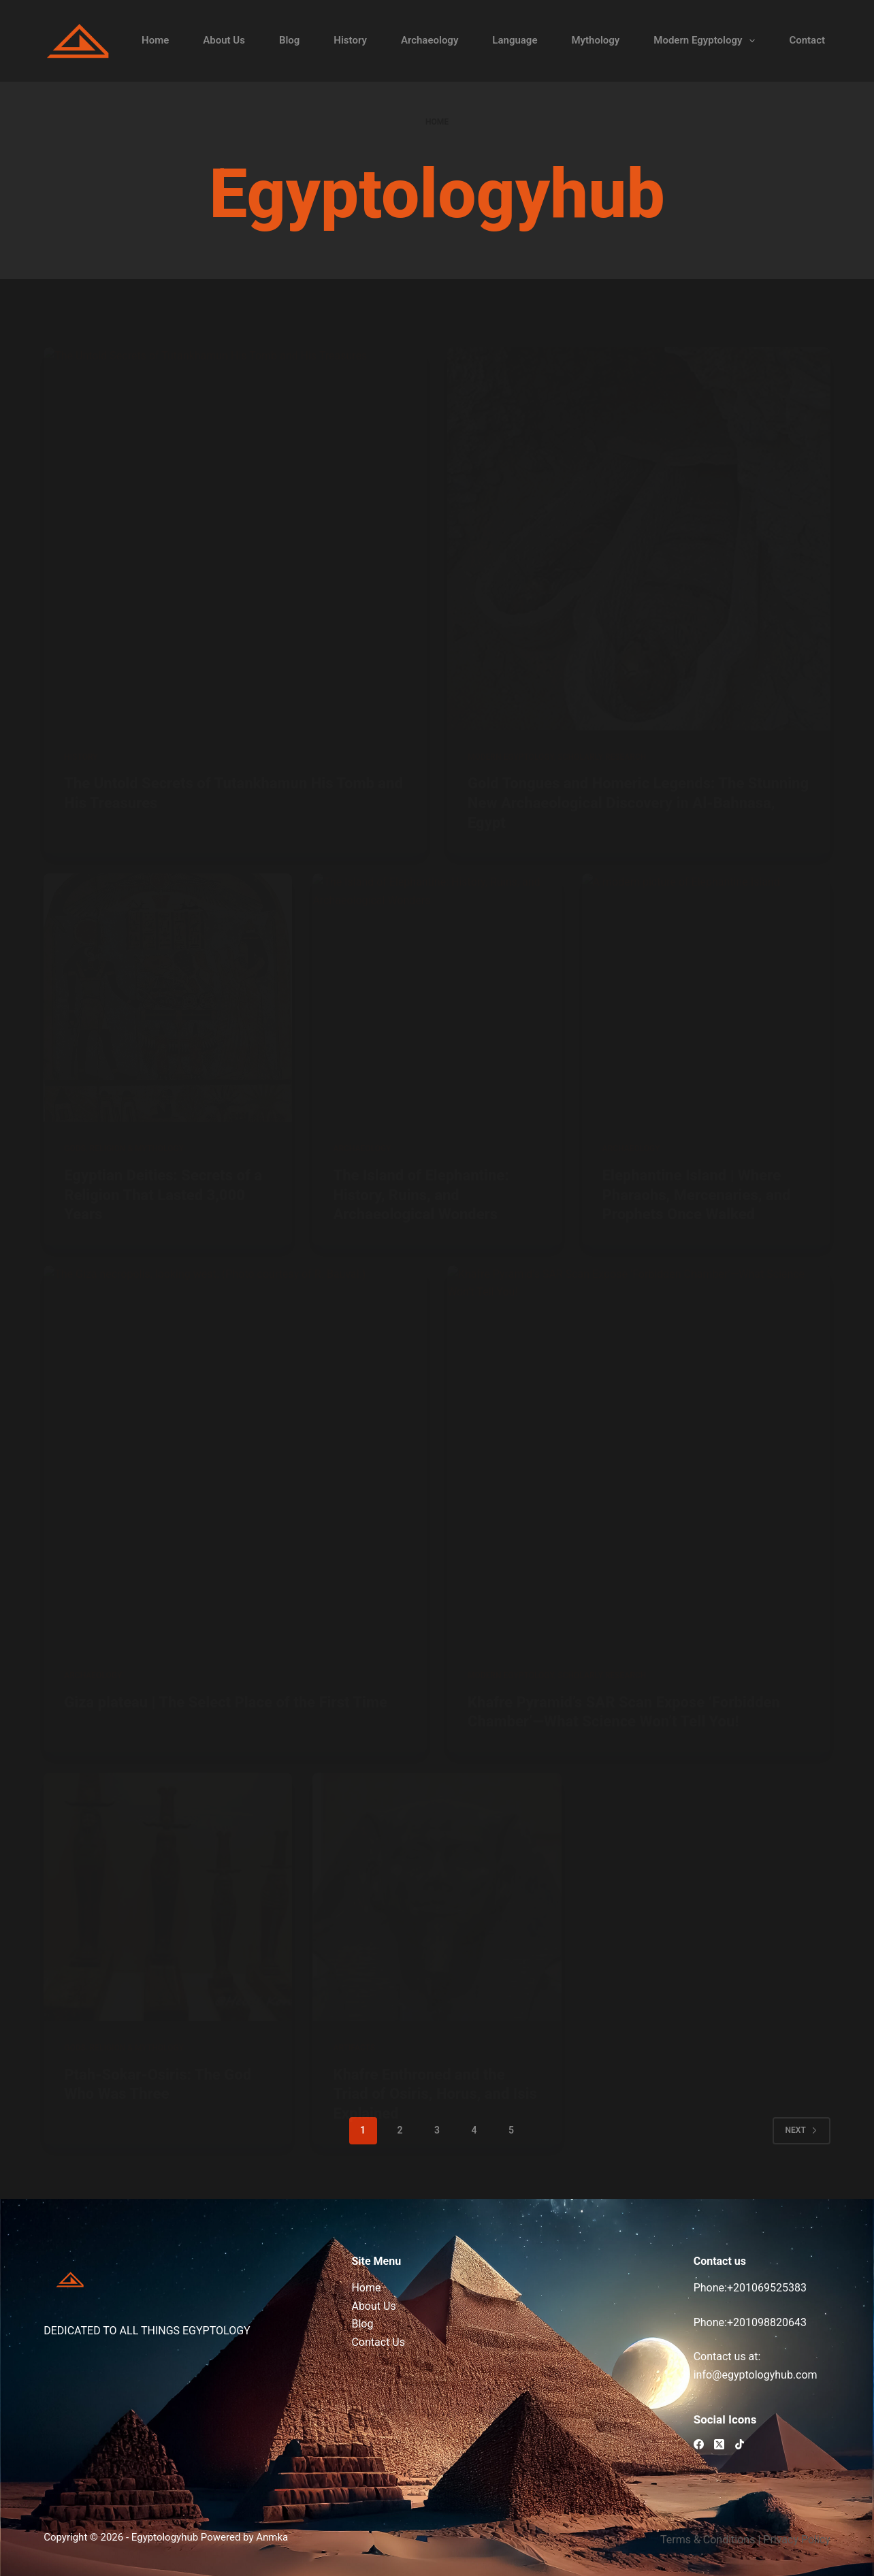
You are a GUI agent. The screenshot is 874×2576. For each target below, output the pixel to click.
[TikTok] (739, 2444)
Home (155, 40)
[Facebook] (699, 2444)
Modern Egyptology (706, 41)
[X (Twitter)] (719, 2444)
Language (514, 40)
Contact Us (378, 2342)
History (350, 40)
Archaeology (429, 40)
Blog (289, 40)
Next (802, 2130)
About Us (224, 40)
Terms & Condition (704, 2539)
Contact (807, 40)
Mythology (595, 40)
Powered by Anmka (244, 2537)
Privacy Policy (796, 2539)
